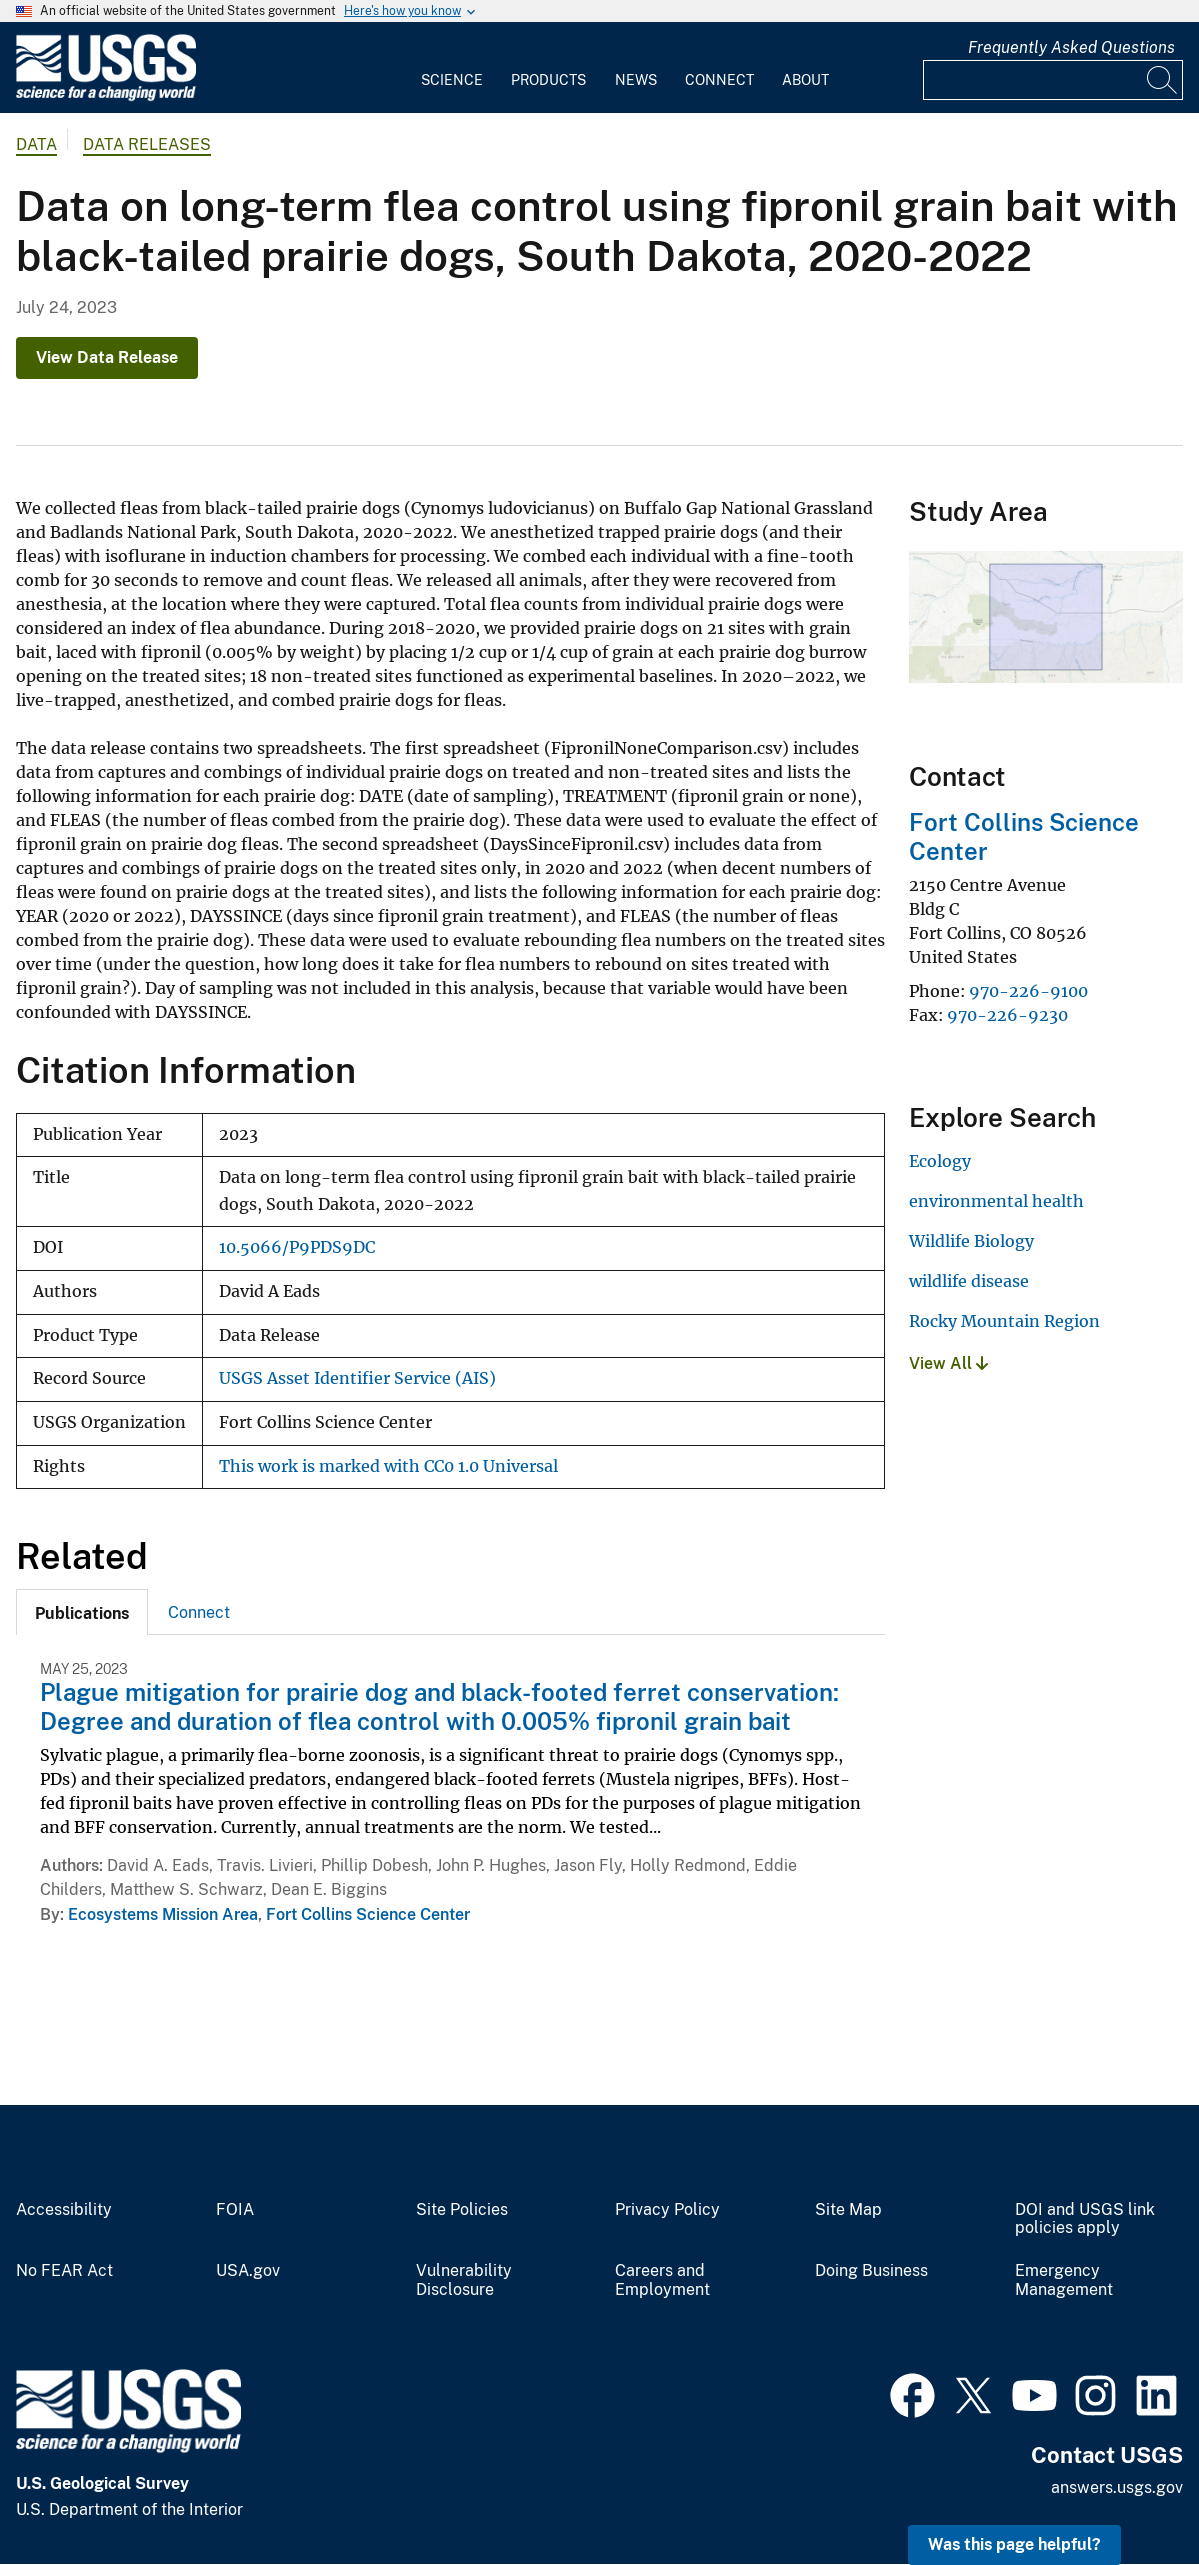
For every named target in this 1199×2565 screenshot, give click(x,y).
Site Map (848, 2210)
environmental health (996, 1201)
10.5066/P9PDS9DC (297, 1247)
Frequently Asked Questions (1071, 47)
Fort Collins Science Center (368, 1914)
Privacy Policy (667, 2210)
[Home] (106, 96)
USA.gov (248, 2271)
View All (948, 1363)
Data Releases (147, 144)
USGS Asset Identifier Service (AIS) (357, 1378)
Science (452, 80)
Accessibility (64, 2210)
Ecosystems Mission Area (163, 1914)
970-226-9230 (1007, 1015)
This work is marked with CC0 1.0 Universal (388, 1466)
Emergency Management (1064, 2280)
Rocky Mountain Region (1004, 1321)
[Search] (1163, 80)
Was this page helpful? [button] (1014, 2544)
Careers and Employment (662, 2280)
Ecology (940, 1161)
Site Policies (462, 2210)
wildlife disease (969, 1281)
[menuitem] (452, 68)
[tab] (82, 1612)
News (636, 80)
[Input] (1053, 80)
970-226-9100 (1028, 991)
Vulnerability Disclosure (464, 2280)
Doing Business (871, 2271)
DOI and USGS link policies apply (1085, 2219)
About (805, 80)
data (36, 144)
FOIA (235, 2210)
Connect (719, 80)
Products (548, 80)
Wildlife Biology (971, 1241)
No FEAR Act (64, 2271)
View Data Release (107, 357)
